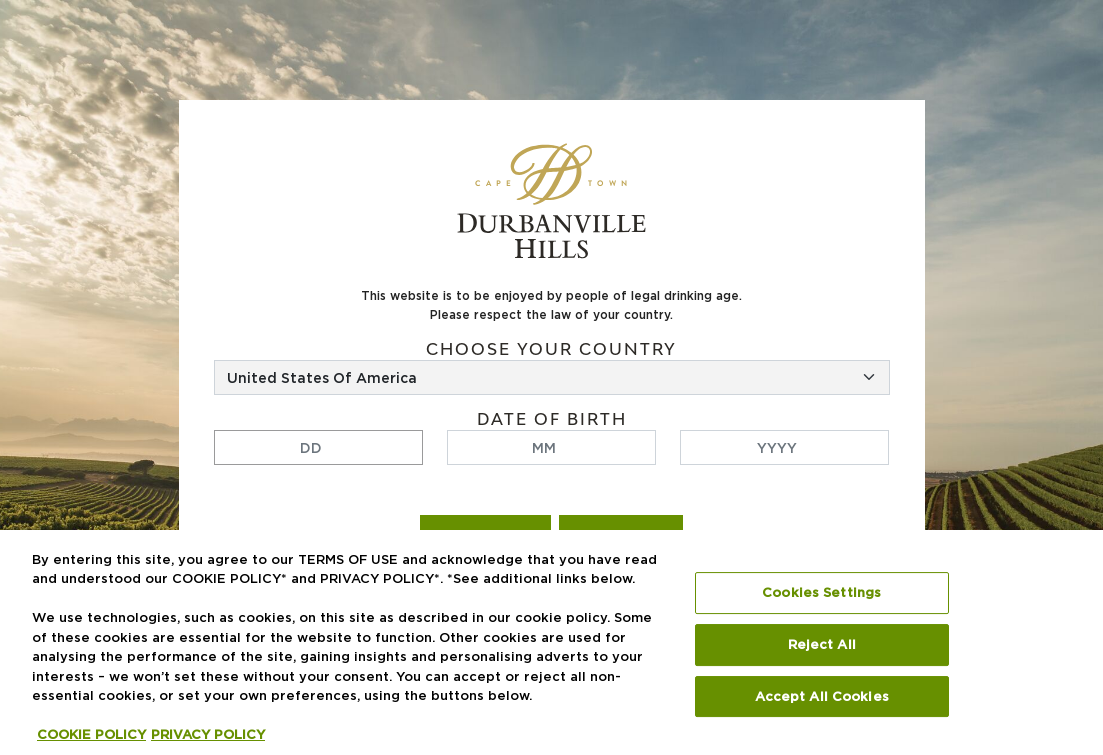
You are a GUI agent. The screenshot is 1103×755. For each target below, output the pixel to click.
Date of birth (552, 419)
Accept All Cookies (822, 696)
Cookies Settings (821, 593)
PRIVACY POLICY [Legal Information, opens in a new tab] (208, 735)
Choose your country (551, 349)
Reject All (822, 645)
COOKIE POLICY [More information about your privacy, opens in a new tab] (91, 735)
